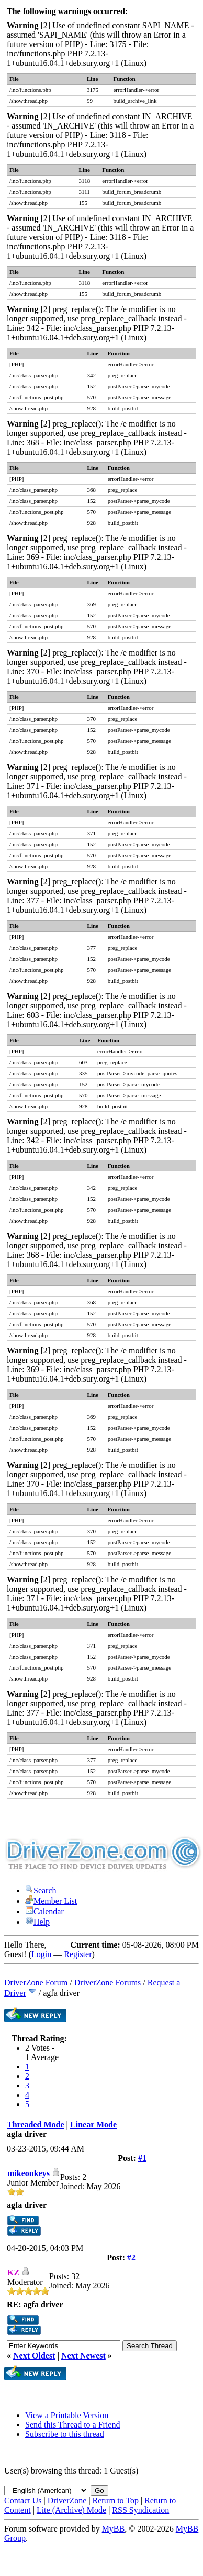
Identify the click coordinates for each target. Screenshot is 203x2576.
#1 (142, 2158)
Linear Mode (93, 2124)
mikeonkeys (28, 2173)
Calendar (44, 1911)
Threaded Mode (35, 2124)
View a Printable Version (66, 2415)
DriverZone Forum (35, 1982)
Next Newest (83, 2355)
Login (41, 1954)
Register (78, 1954)
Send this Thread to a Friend (72, 2424)
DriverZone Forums (107, 1982)
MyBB (113, 2528)
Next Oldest (34, 2355)
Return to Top (116, 2500)
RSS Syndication (140, 2509)
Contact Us (23, 2500)
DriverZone (67, 2500)
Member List (51, 1900)
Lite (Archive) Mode (71, 2509)
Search (41, 1890)
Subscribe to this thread (64, 2434)
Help (37, 1921)
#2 (131, 2257)
